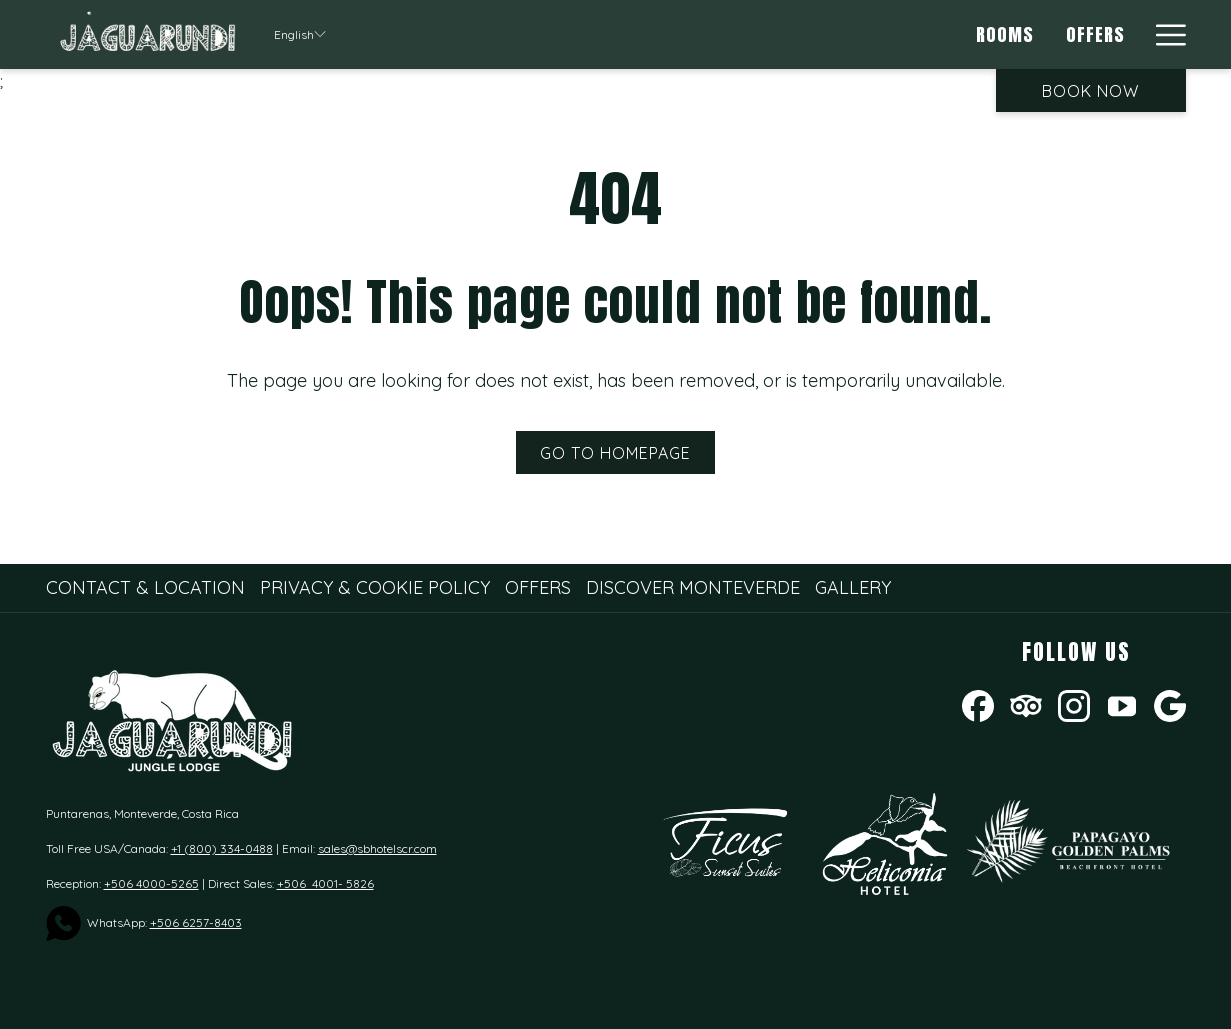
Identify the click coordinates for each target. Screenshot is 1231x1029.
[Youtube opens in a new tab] (1122, 703)
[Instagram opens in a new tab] (1074, 703)
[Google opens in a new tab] (1170, 703)
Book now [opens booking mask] (1090, 91)
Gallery (853, 587)
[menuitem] (1006, 34)
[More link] (1163, 34)
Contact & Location (145, 587)
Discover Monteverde (693, 587)
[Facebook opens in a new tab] (978, 703)
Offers (538, 587)
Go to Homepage (615, 453)
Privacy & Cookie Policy (375, 587)
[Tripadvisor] (1026, 703)
